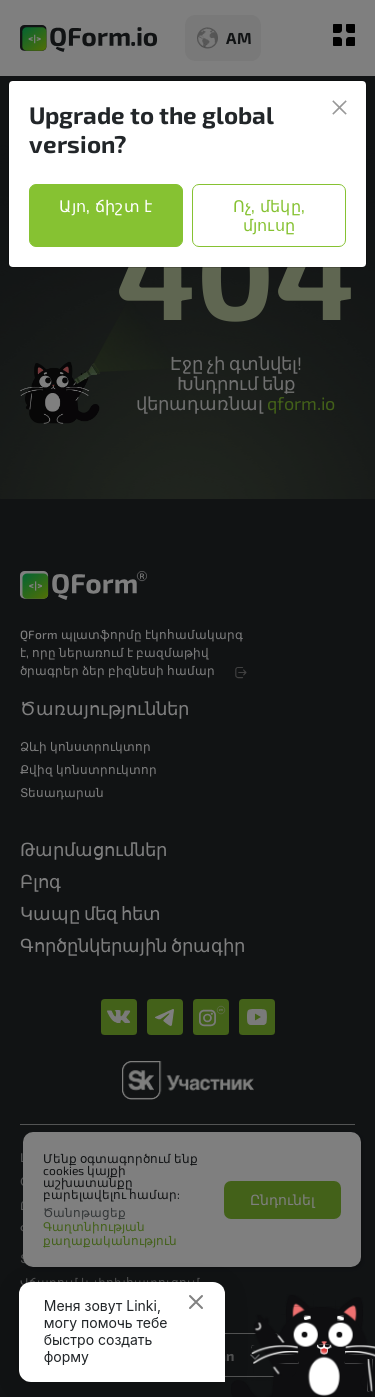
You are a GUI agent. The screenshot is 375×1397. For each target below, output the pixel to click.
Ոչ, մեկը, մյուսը (269, 215)
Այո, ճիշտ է (106, 205)
